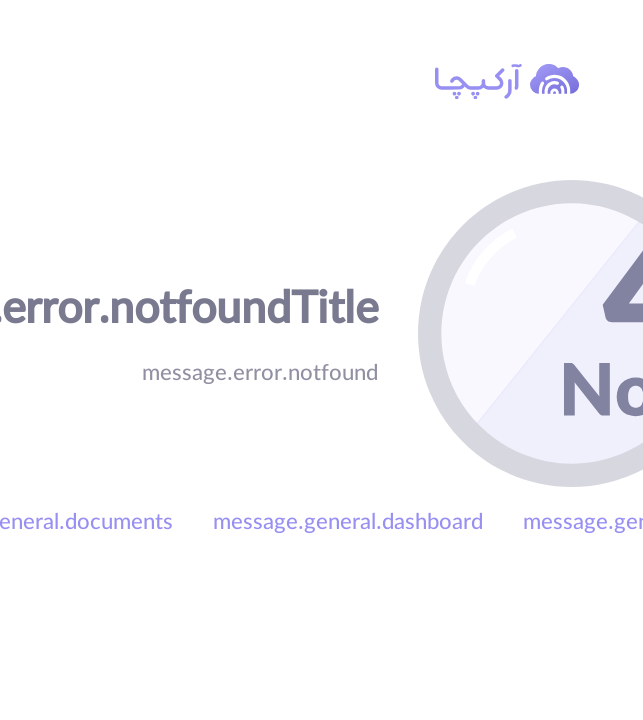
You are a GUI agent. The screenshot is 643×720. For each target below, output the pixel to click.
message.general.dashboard (348, 525)
